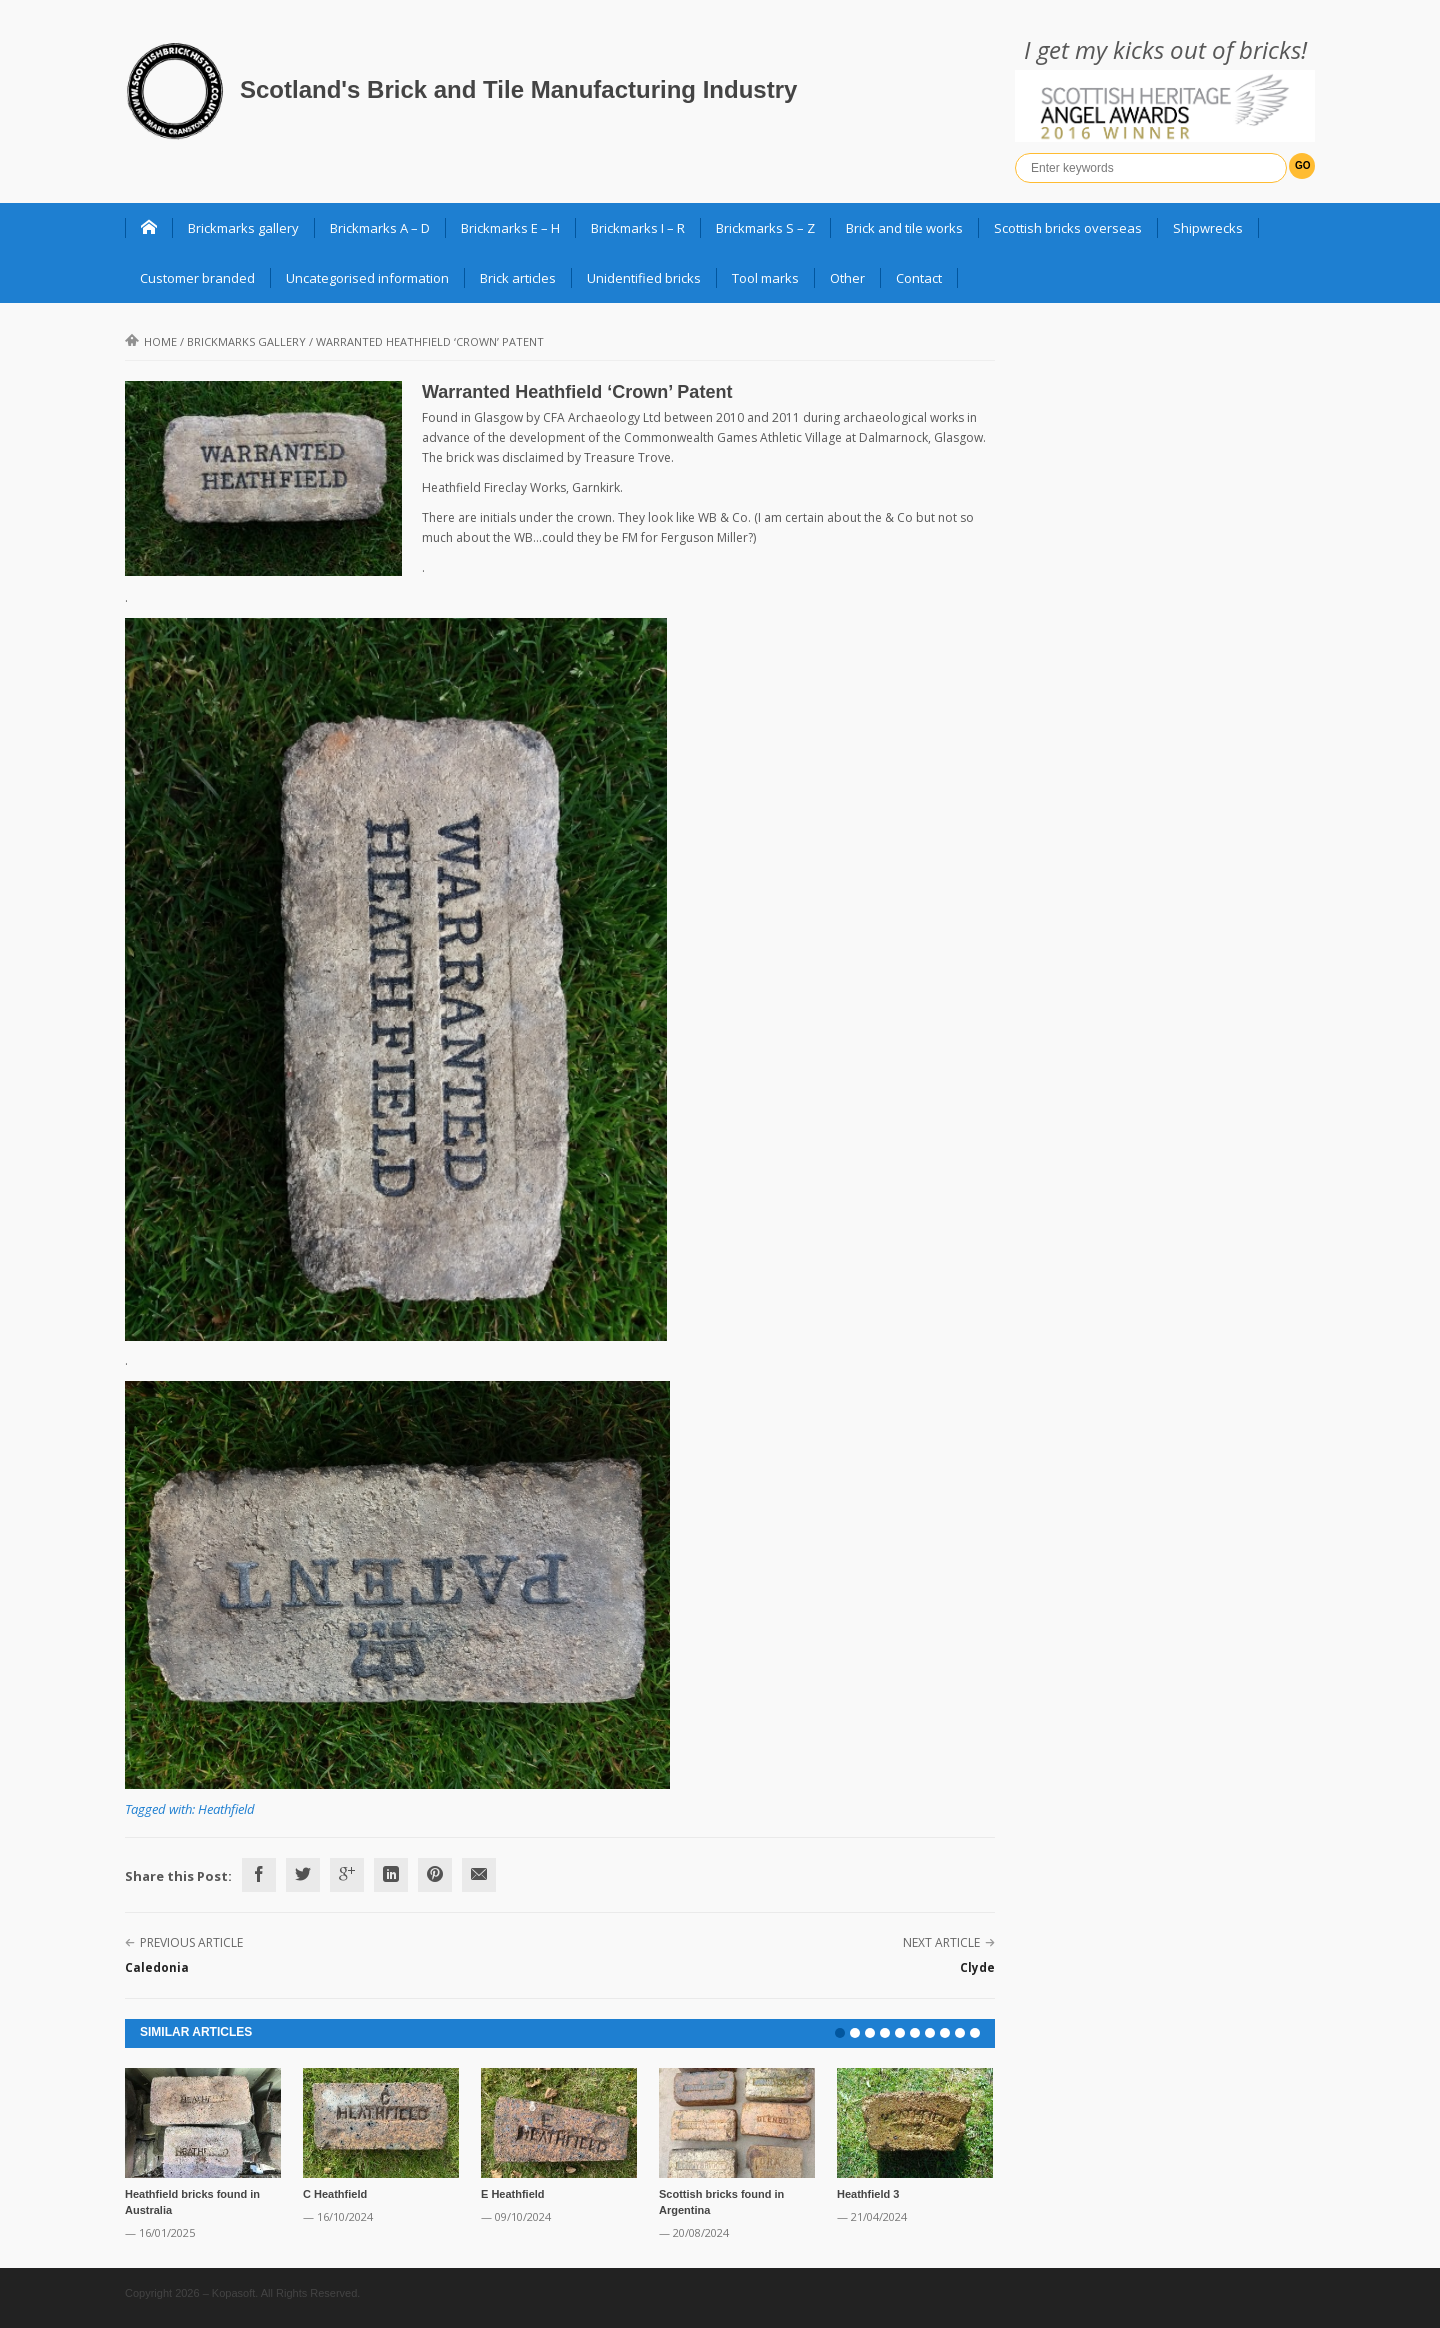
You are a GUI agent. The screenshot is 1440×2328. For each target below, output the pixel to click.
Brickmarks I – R (638, 228)
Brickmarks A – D (380, 228)
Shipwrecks (1208, 228)
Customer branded (197, 278)
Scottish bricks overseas (1068, 228)
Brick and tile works (904, 228)
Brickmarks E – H (510, 228)
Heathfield (226, 1809)
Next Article (941, 1942)
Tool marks (765, 278)
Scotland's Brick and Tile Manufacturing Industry (518, 89)
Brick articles (518, 278)
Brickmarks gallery (243, 228)
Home (151, 341)
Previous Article (191, 1942)
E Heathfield (513, 2194)
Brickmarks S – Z (765, 228)
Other (847, 278)
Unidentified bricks (644, 278)
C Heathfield (335, 2194)
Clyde (977, 1967)
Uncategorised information (367, 278)
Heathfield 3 (868, 2194)
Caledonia (157, 1967)
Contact (919, 278)
